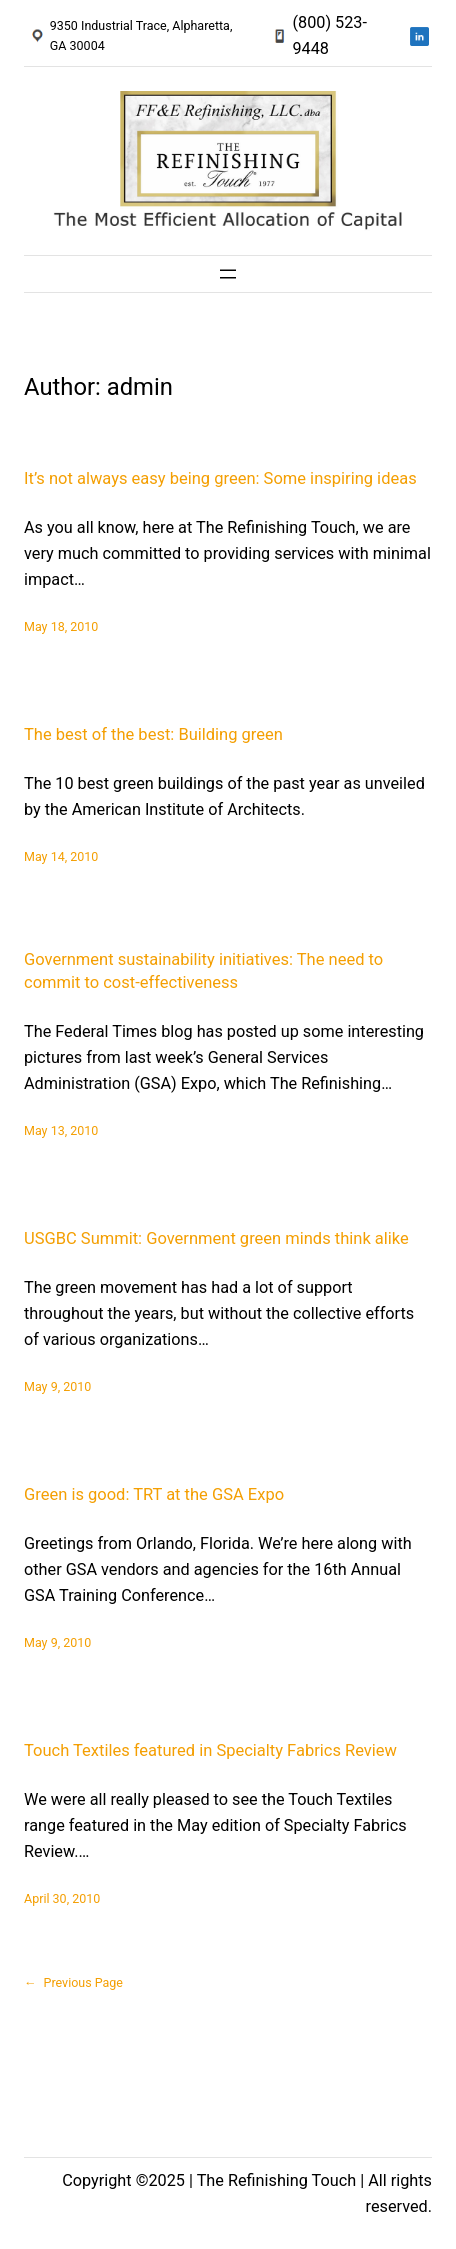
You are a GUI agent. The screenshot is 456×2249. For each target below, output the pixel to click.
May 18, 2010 (61, 626)
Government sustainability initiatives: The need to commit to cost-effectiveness (203, 971)
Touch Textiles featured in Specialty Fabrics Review (210, 1750)
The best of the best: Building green (153, 734)
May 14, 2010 (61, 856)
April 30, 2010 (62, 1898)
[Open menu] (228, 274)
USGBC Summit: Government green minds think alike (216, 1238)
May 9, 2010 (57, 1386)
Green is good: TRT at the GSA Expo (154, 1494)
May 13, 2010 (61, 1130)
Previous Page (73, 1983)
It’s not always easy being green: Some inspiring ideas (220, 478)
